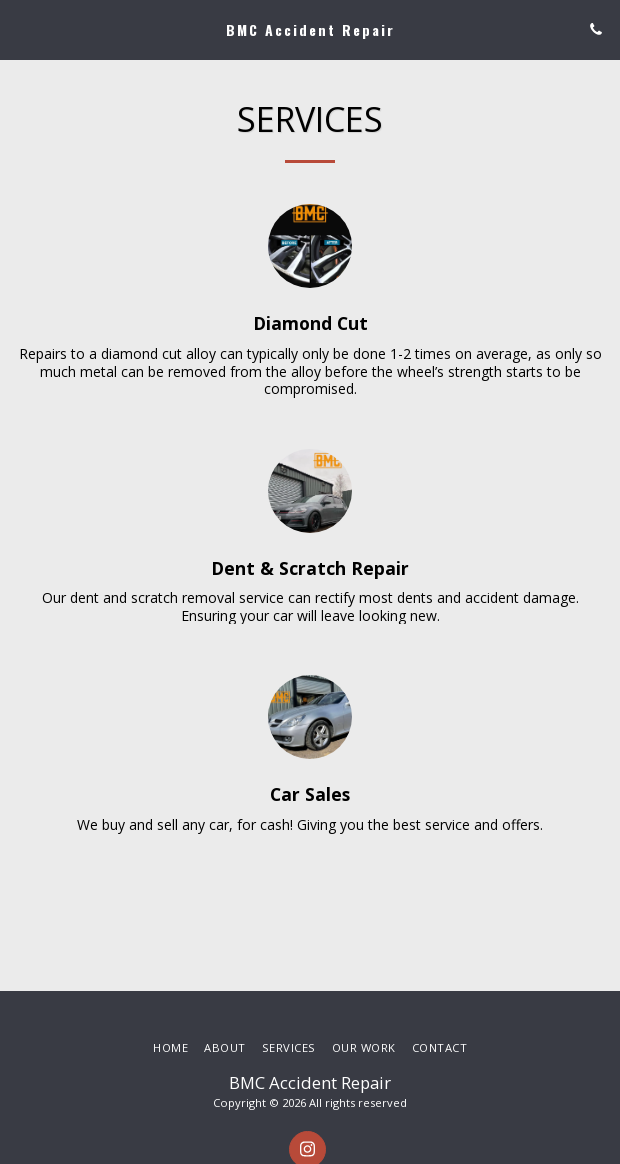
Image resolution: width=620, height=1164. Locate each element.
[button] (22, 28)
